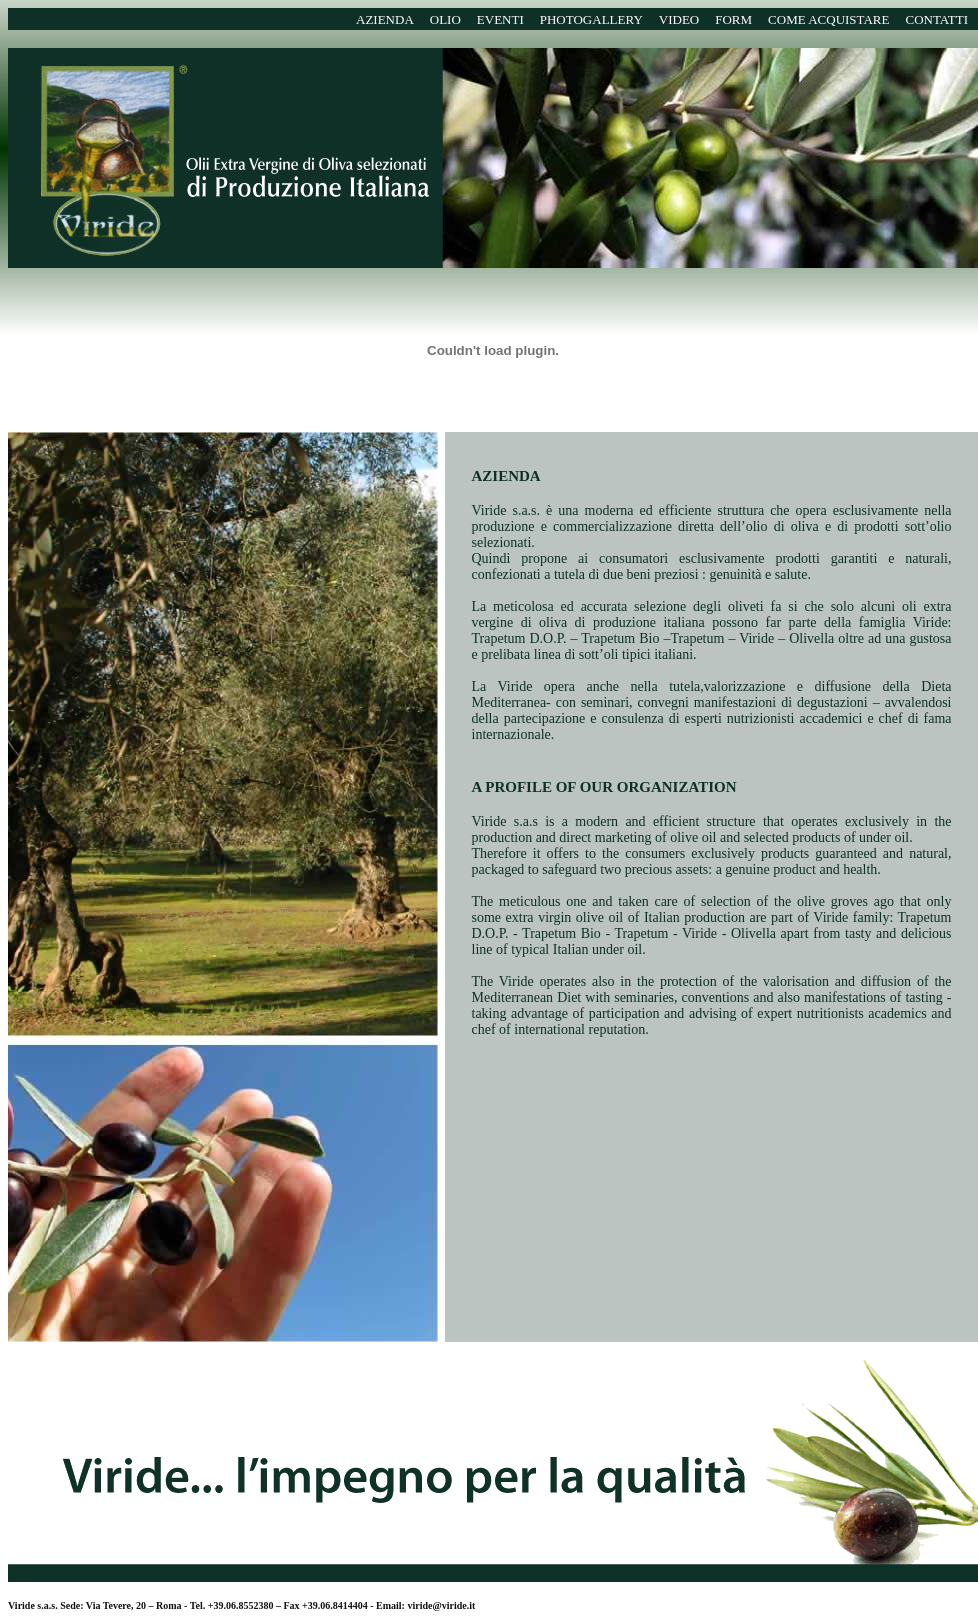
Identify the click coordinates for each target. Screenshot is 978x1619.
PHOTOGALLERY (591, 19)
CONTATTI (936, 19)
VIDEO (679, 19)
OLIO (445, 19)
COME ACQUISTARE (828, 19)
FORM (733, 19)
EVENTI (500, 19)
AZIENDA (385, 19)
